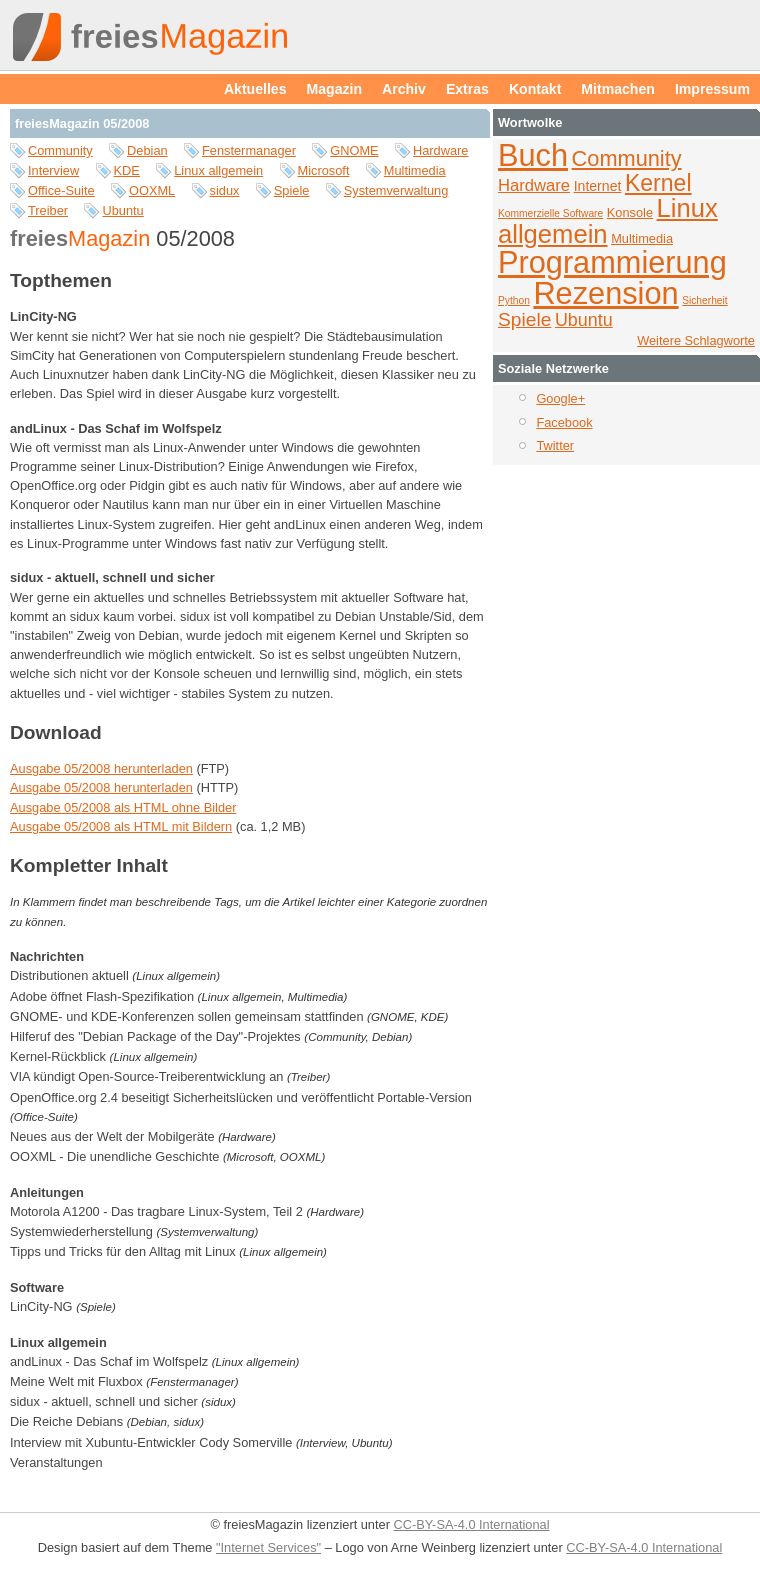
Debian (147, 150)
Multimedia (415, 170)
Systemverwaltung (396, 190)
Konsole (630, 212)
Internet (598, 186)
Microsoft (324, 170)
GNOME (354, 150)
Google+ (560, 398)
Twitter (555, 445)
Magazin (335, 89)
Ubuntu (122, 210)
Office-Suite (61, 190)
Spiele (292, 190)
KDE (127, 170)
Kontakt (535, 89)
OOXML (152, 190)
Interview (53, 170)
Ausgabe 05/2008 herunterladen (101, 768)
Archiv (404, 89)
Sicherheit (705, 300)
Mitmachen (618, 89)
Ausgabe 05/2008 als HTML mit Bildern (121, 826)
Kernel (658, 183)
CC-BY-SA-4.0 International (471, 1524)
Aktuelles (255, 89)
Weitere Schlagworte (696, 340)
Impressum (712, 89)
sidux (225, 190)
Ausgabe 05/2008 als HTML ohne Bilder (123, 807)
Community (60, 150)
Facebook (564, 422)
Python (514, 300)
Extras (467, 89)
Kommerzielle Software (550, 213)
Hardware (440, 150)
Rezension (605, 293)
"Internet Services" (268, 1547)
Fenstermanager (249, 150)
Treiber (48, 210)
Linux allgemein (218, 170)
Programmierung (612, 262)
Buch (533, 155)
